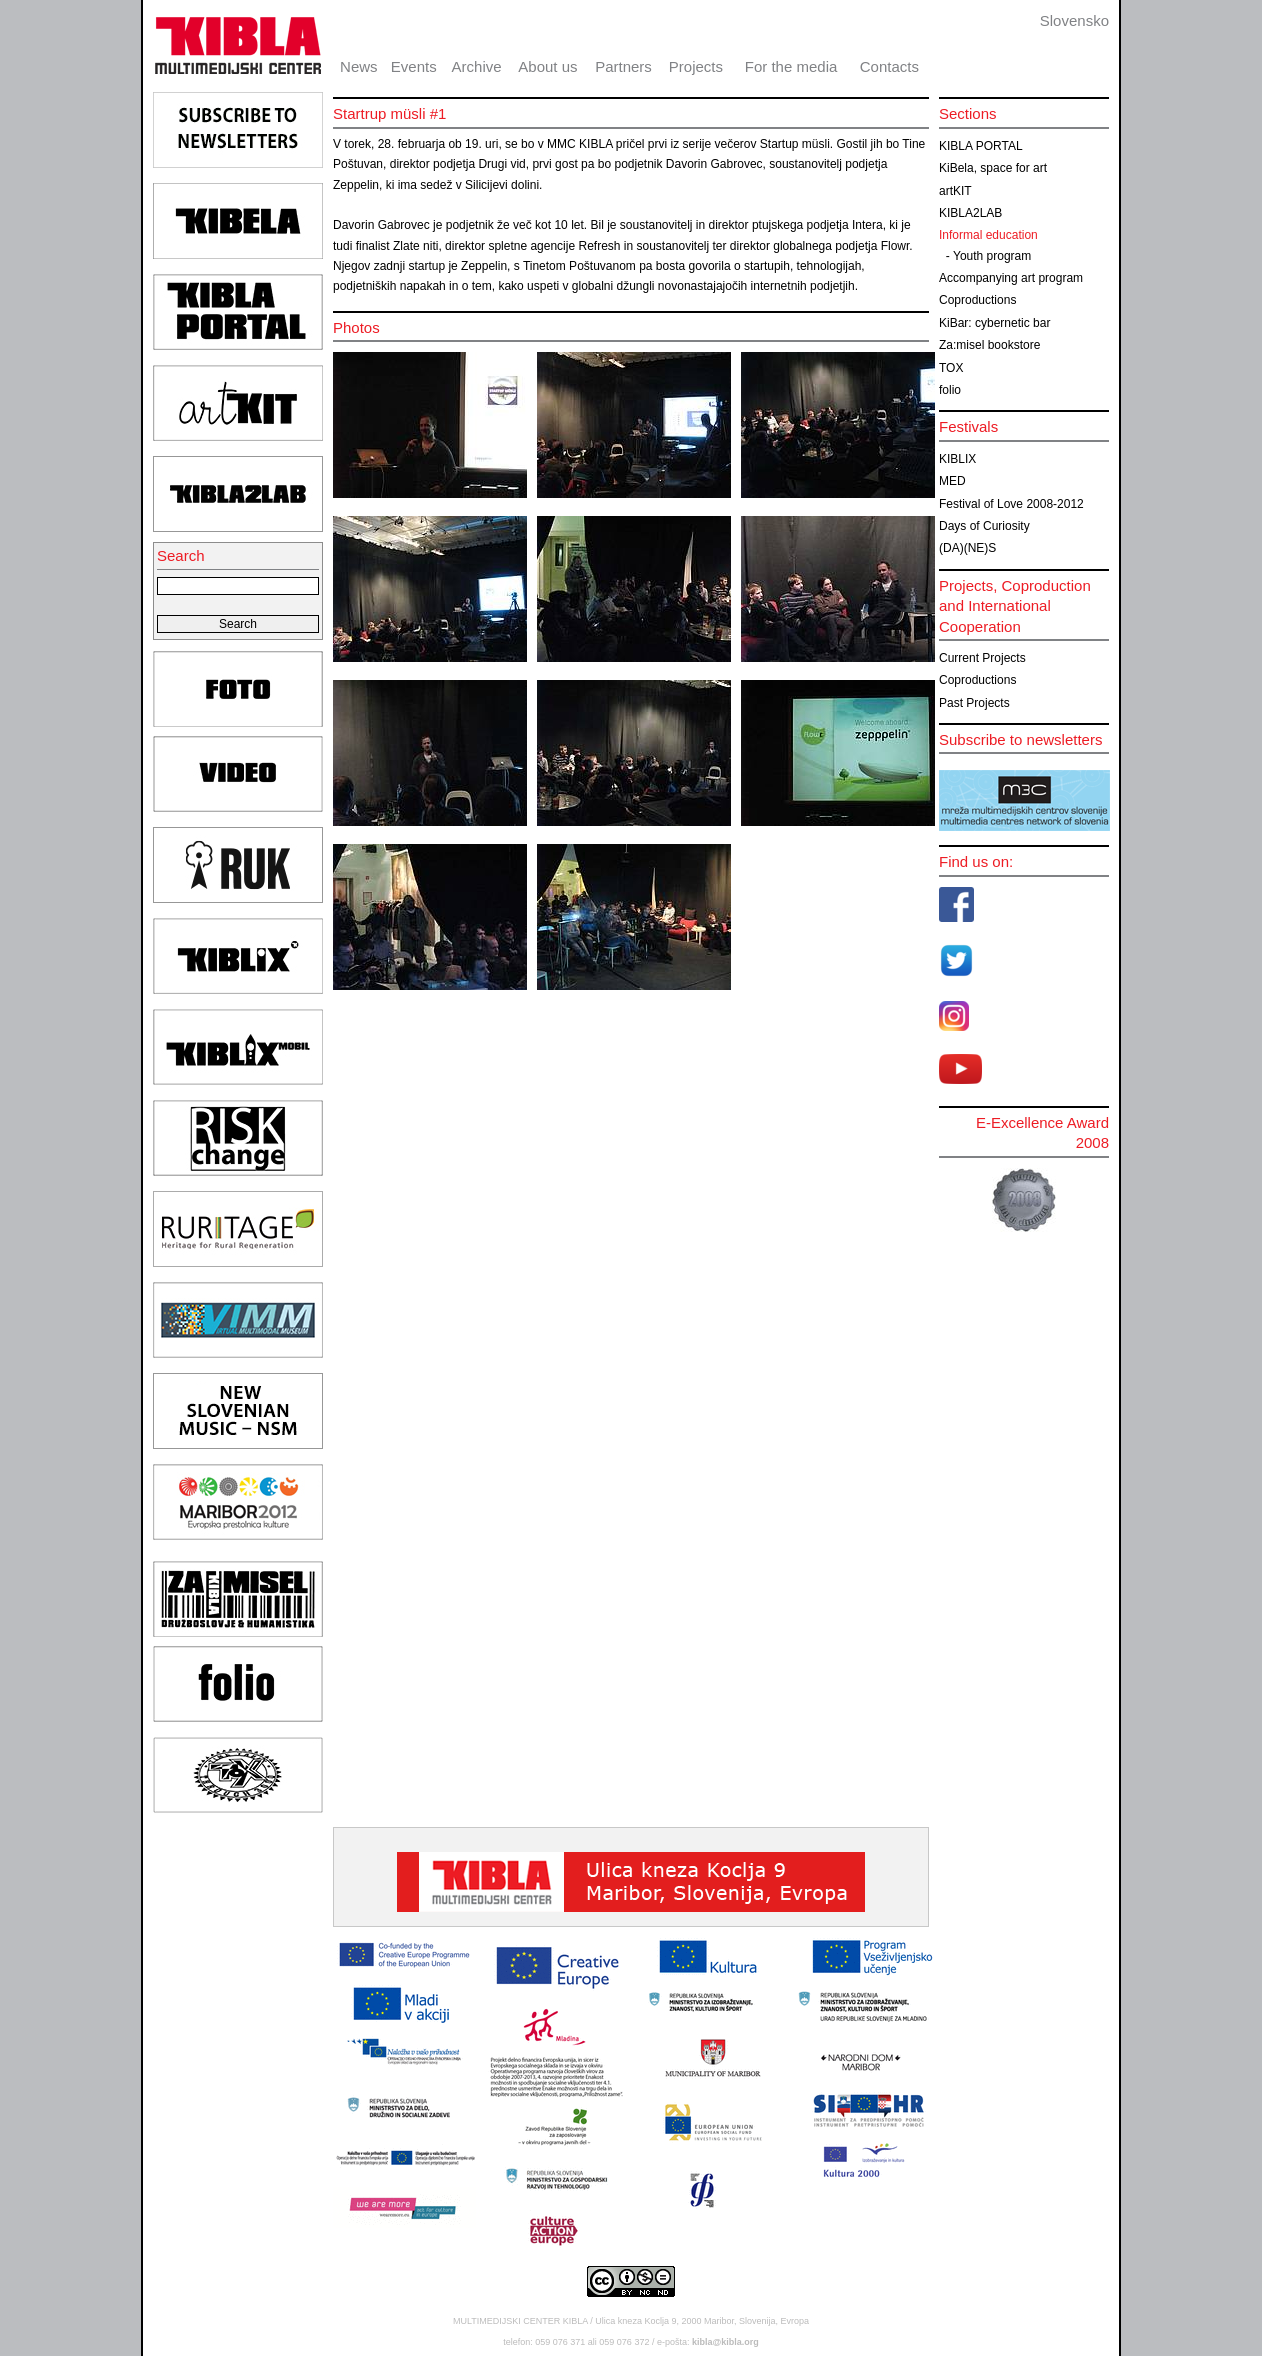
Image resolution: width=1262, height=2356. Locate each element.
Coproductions (977, 300)
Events (414, 66)
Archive (477, 66)
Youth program (992, 256)
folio (950, 390)
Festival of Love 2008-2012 (1011, 504)
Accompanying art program (1011, 278)
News (359, 66)
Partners (623, 66)
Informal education (988, 235)
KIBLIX (957, 459)
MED (952, 481)
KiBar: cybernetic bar (994, 323)
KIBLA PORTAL (981, 146)
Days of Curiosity (984, 526)
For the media (791, 66)
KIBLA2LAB (970, 213)
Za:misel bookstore (989, 345)
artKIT (955, 191)
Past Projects (974, 703)
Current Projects (982, 658)
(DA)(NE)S (967, 548)
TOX (951, 368)
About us (547, 66)
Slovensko (1074, 20)
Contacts (889, 66)
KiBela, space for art (993, 168)
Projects (696, 66)
